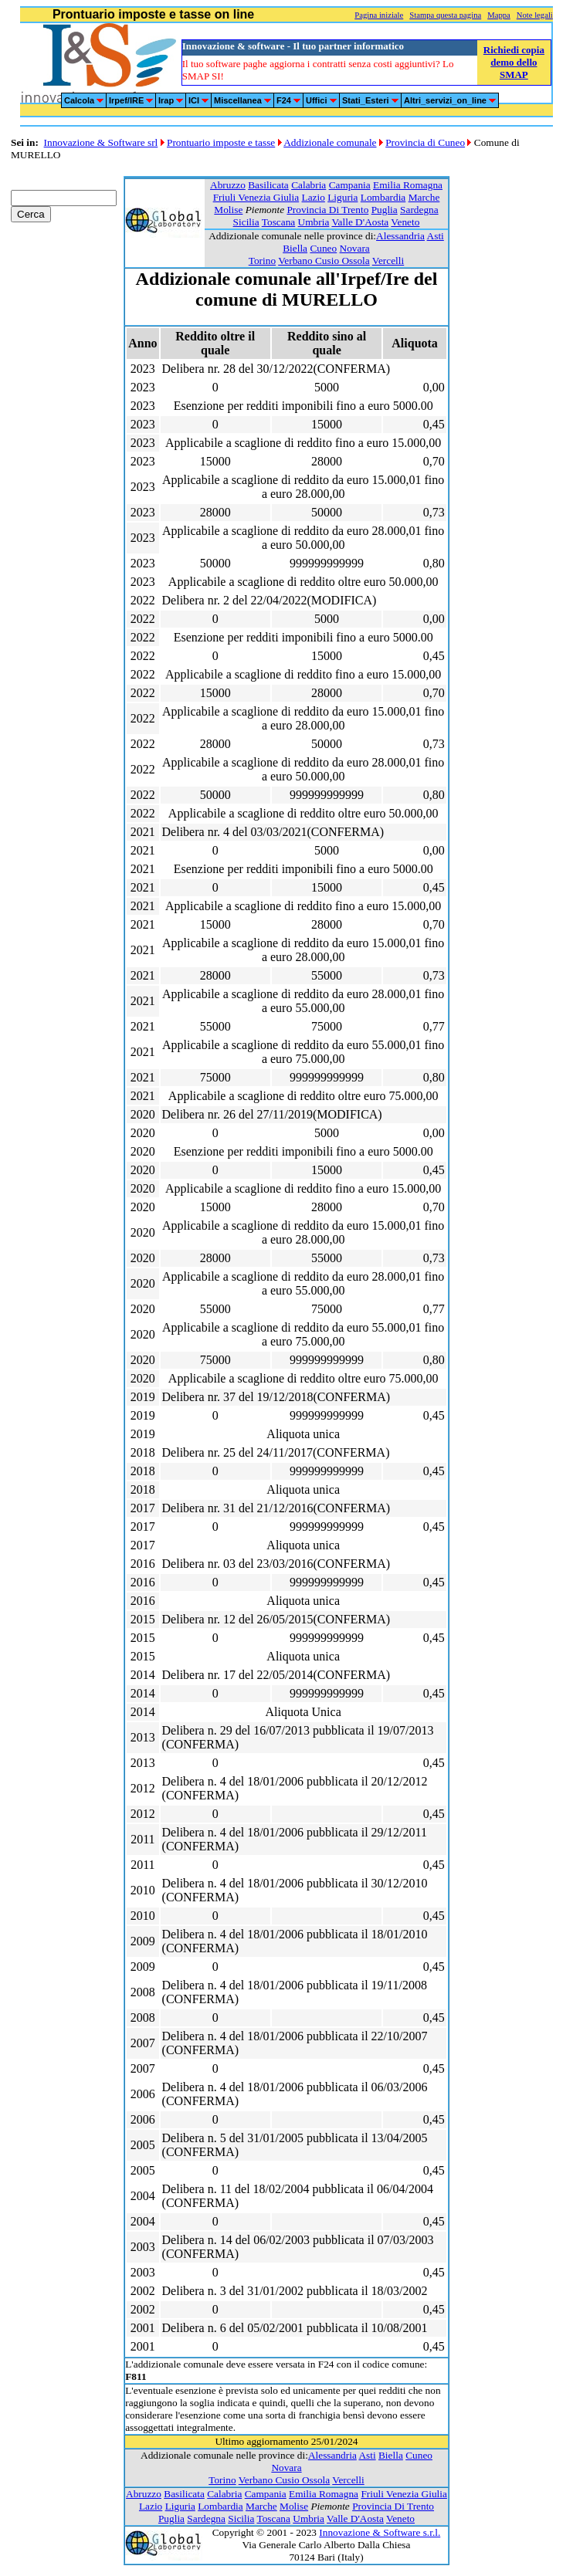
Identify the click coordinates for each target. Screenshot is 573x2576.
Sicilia (246, 222)
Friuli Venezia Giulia (256, 197)
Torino (262, 260)
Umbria (314, 222)
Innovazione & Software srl (101, 142)
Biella (295, 248)
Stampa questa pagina (445, 15)
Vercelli (388, 260)
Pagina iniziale (378, 15)
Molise (228, 209)
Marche (424, 197)
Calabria (308, 185)
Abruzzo (228, 185)
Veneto (405, 222)
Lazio (313, 197)
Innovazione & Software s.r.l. (379, 2532)
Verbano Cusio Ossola (323, 260)
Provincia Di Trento (327, 209)
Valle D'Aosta (359, 222)
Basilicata (268, 185)
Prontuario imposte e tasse (221, 142)
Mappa (498, 15)
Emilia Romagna (407, 185)
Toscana (278, 222)
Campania (350, 185)
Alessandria (400, 236)
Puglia (384, 209)
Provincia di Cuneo (425, 142)
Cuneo (323, 248)
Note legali (535, 15)
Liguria (342, 197)
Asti (435, 236)
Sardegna (419, 209)
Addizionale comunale (329, 142)
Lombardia (383, 197)
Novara (355, 248)
